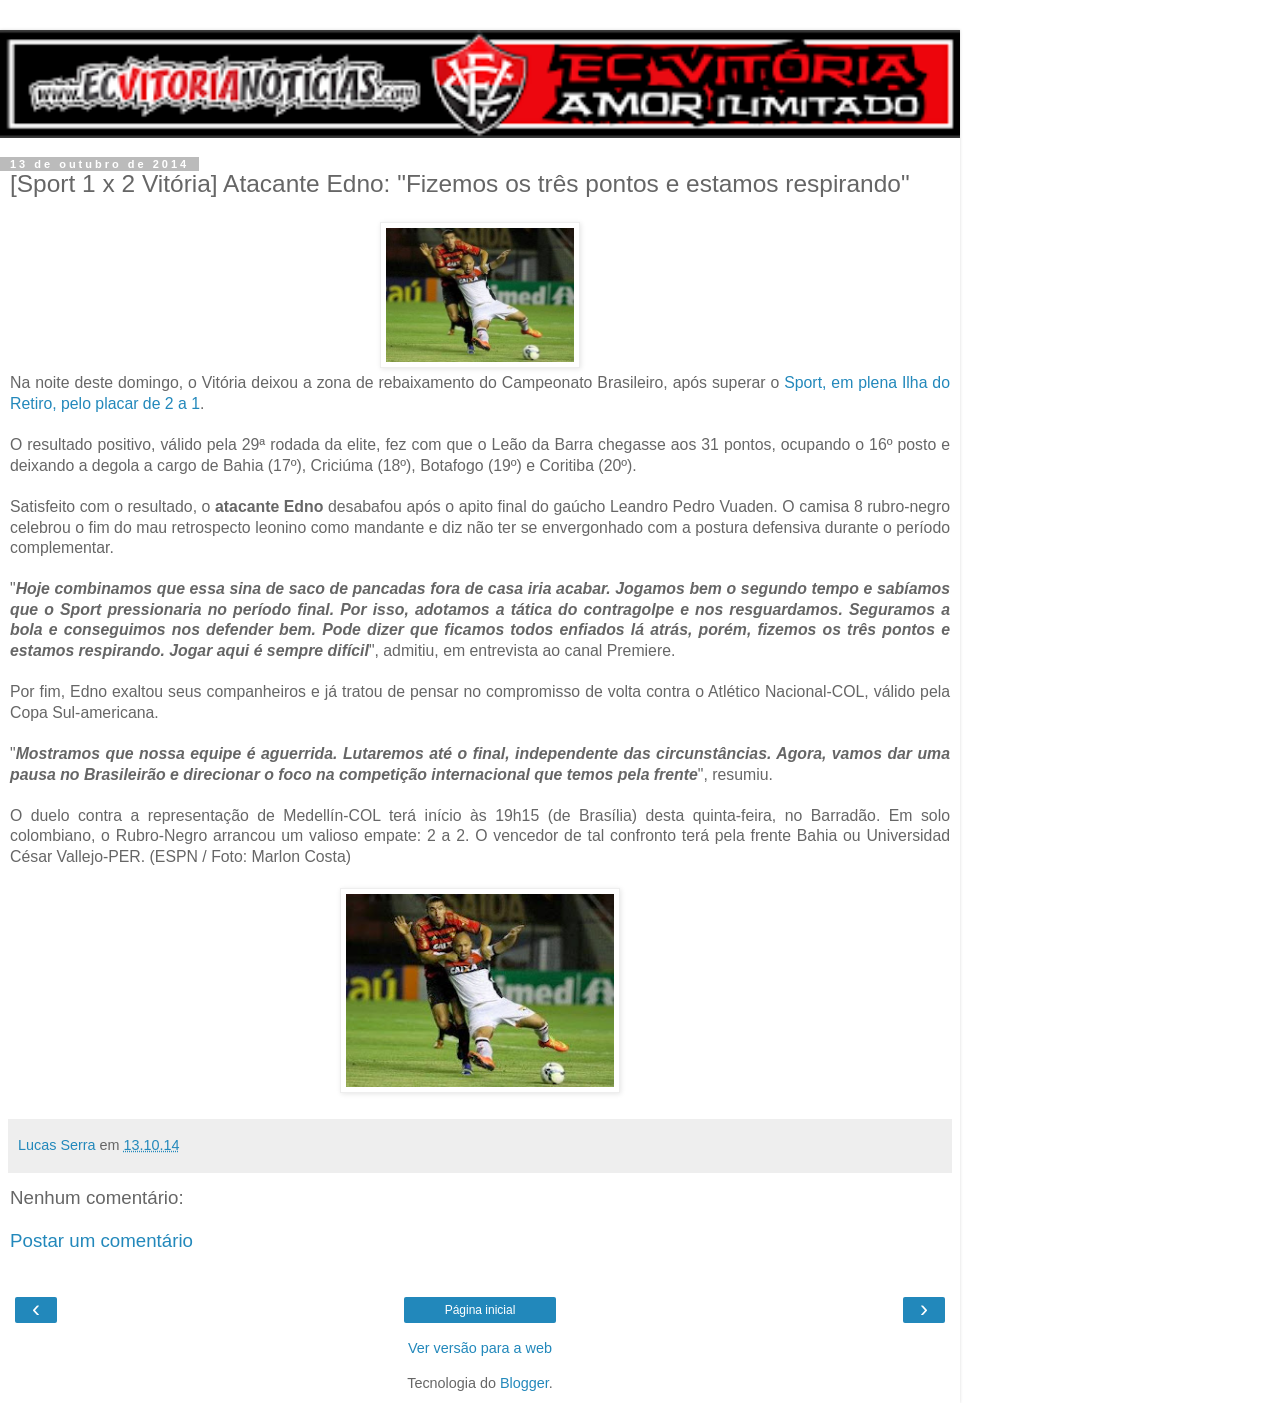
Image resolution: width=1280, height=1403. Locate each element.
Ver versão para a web (480, 1348)
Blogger (524, 1383)
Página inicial (480, 1310)
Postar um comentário (101, 1240)
